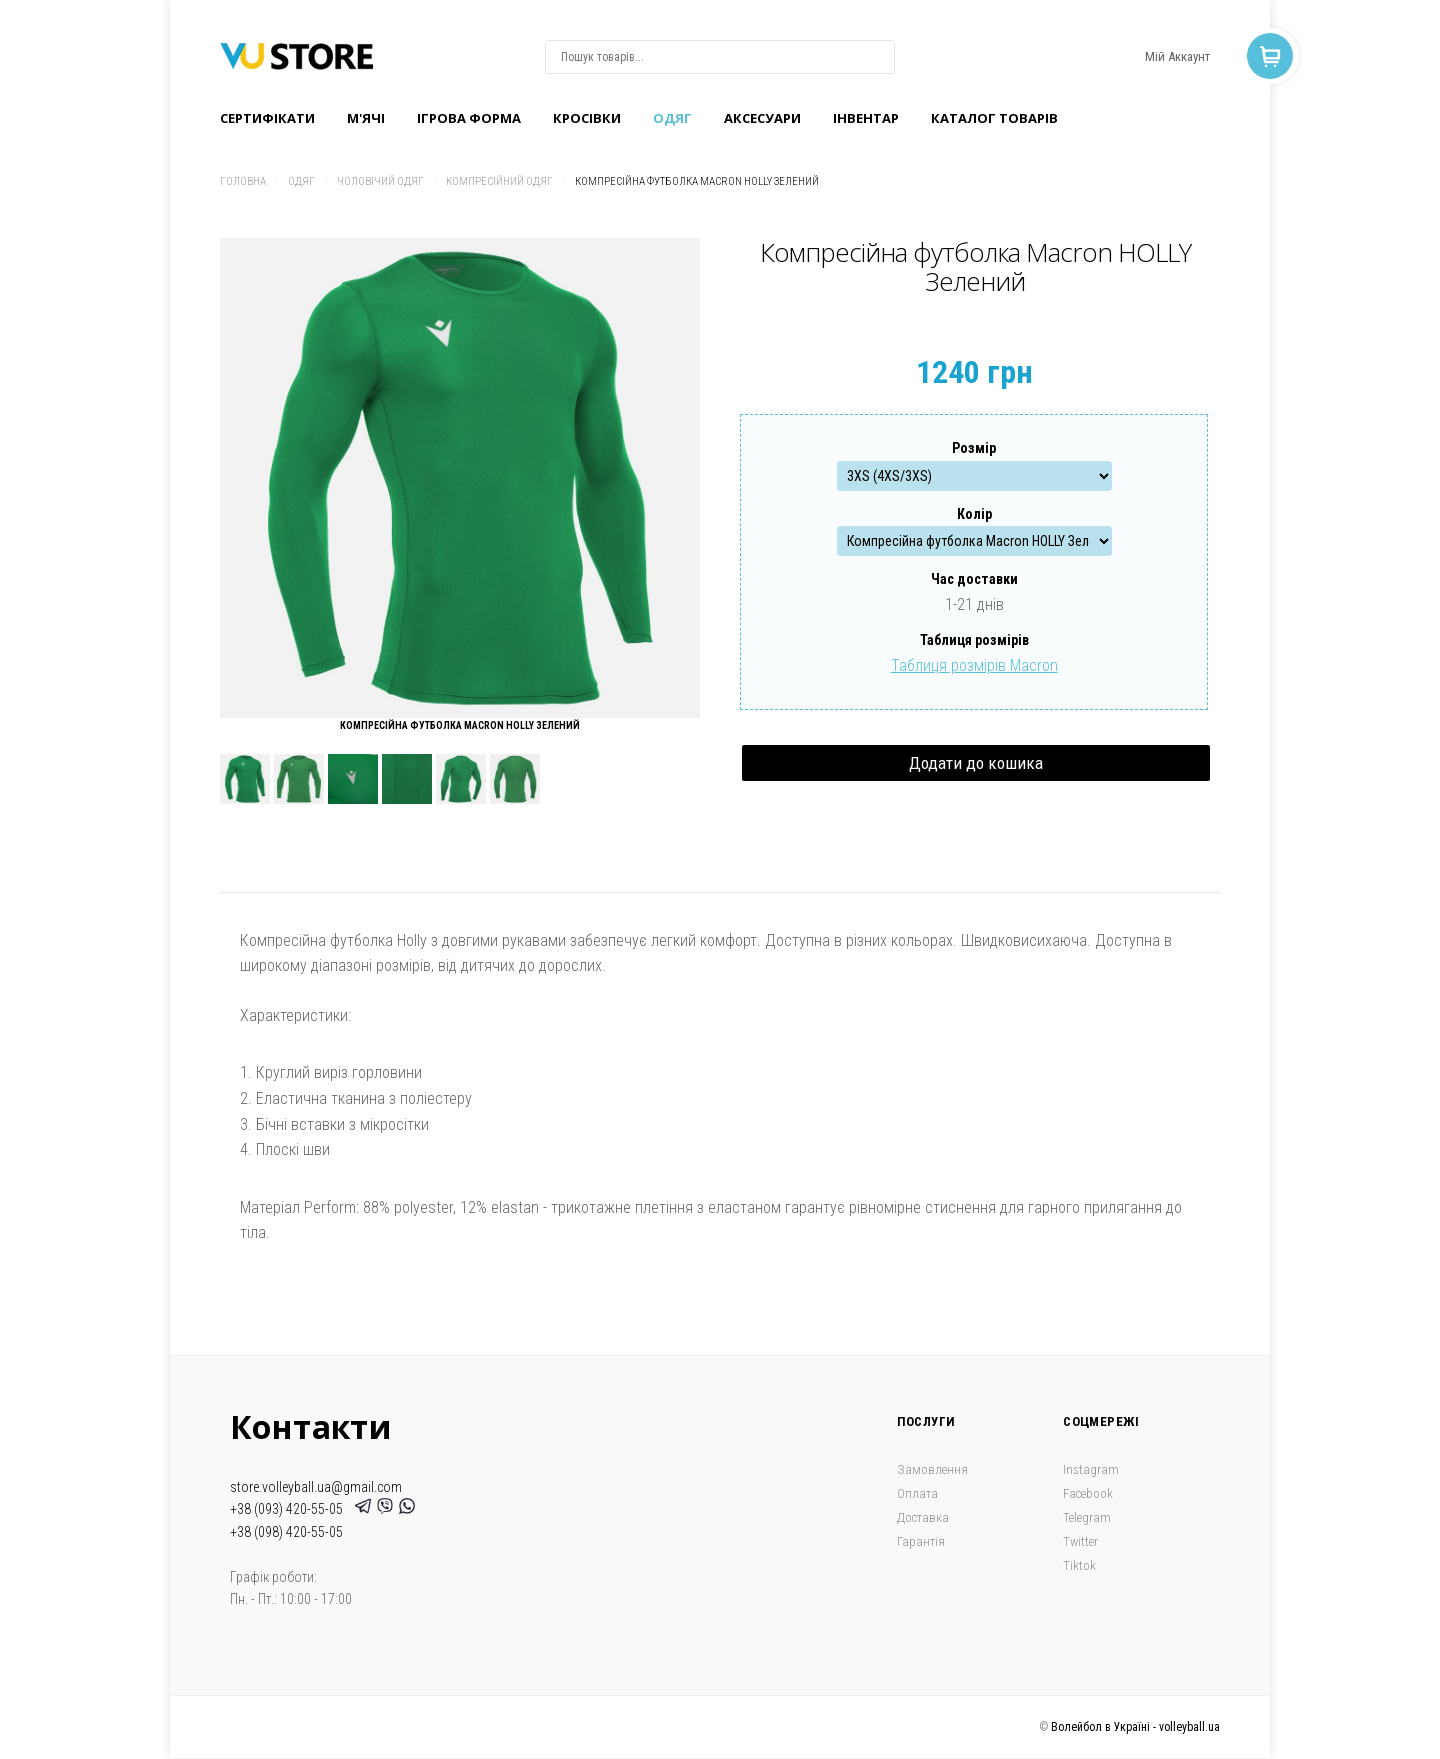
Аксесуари (762, 118)
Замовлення (932, 1469)
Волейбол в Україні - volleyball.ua (1135, 1727)
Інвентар (866, 118)
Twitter (1080, 1541)
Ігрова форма (469, 118)
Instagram (1091, 1469)
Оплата (917, 1493)
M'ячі (366, 118)
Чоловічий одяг (380, 181)
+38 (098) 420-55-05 (286, 1532)
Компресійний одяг (499, 181)
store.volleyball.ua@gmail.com (316, 1487)
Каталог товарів (994, 118)
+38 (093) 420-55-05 (289, 1509)
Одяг (672, 118)
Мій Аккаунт (1177, 56)
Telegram (1087, 1517)
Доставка (923, 1517)
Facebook (1088, 1493)
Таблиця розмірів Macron (974, 665)
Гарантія (921, 1541)
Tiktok (1079, 1565)
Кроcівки (587, 118)
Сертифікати (267, 118)
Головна (243, 181)
